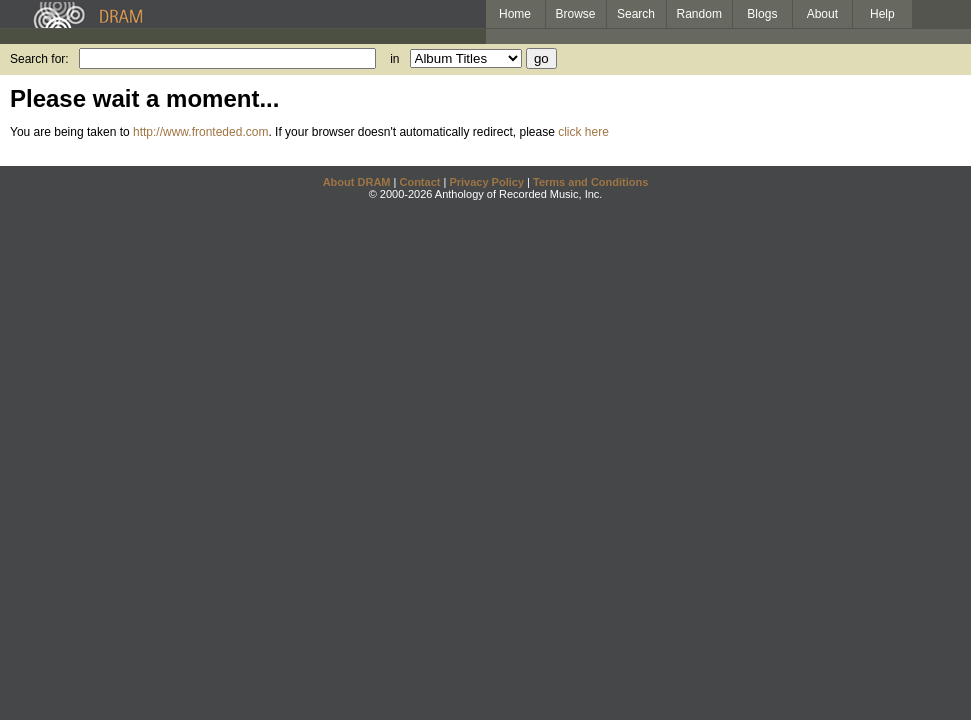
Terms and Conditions (590, 182)
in (394, 59)
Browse (576, 14)
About (822, 14)
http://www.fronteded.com (200, 132)
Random (699, 14)
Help (882, 14)
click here (583, 132)
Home (515, 14)
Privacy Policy (486, 182)
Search (636, 14)
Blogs (762, 14)
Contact (419, 182)
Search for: (39, 59)
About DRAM (357, 182)
